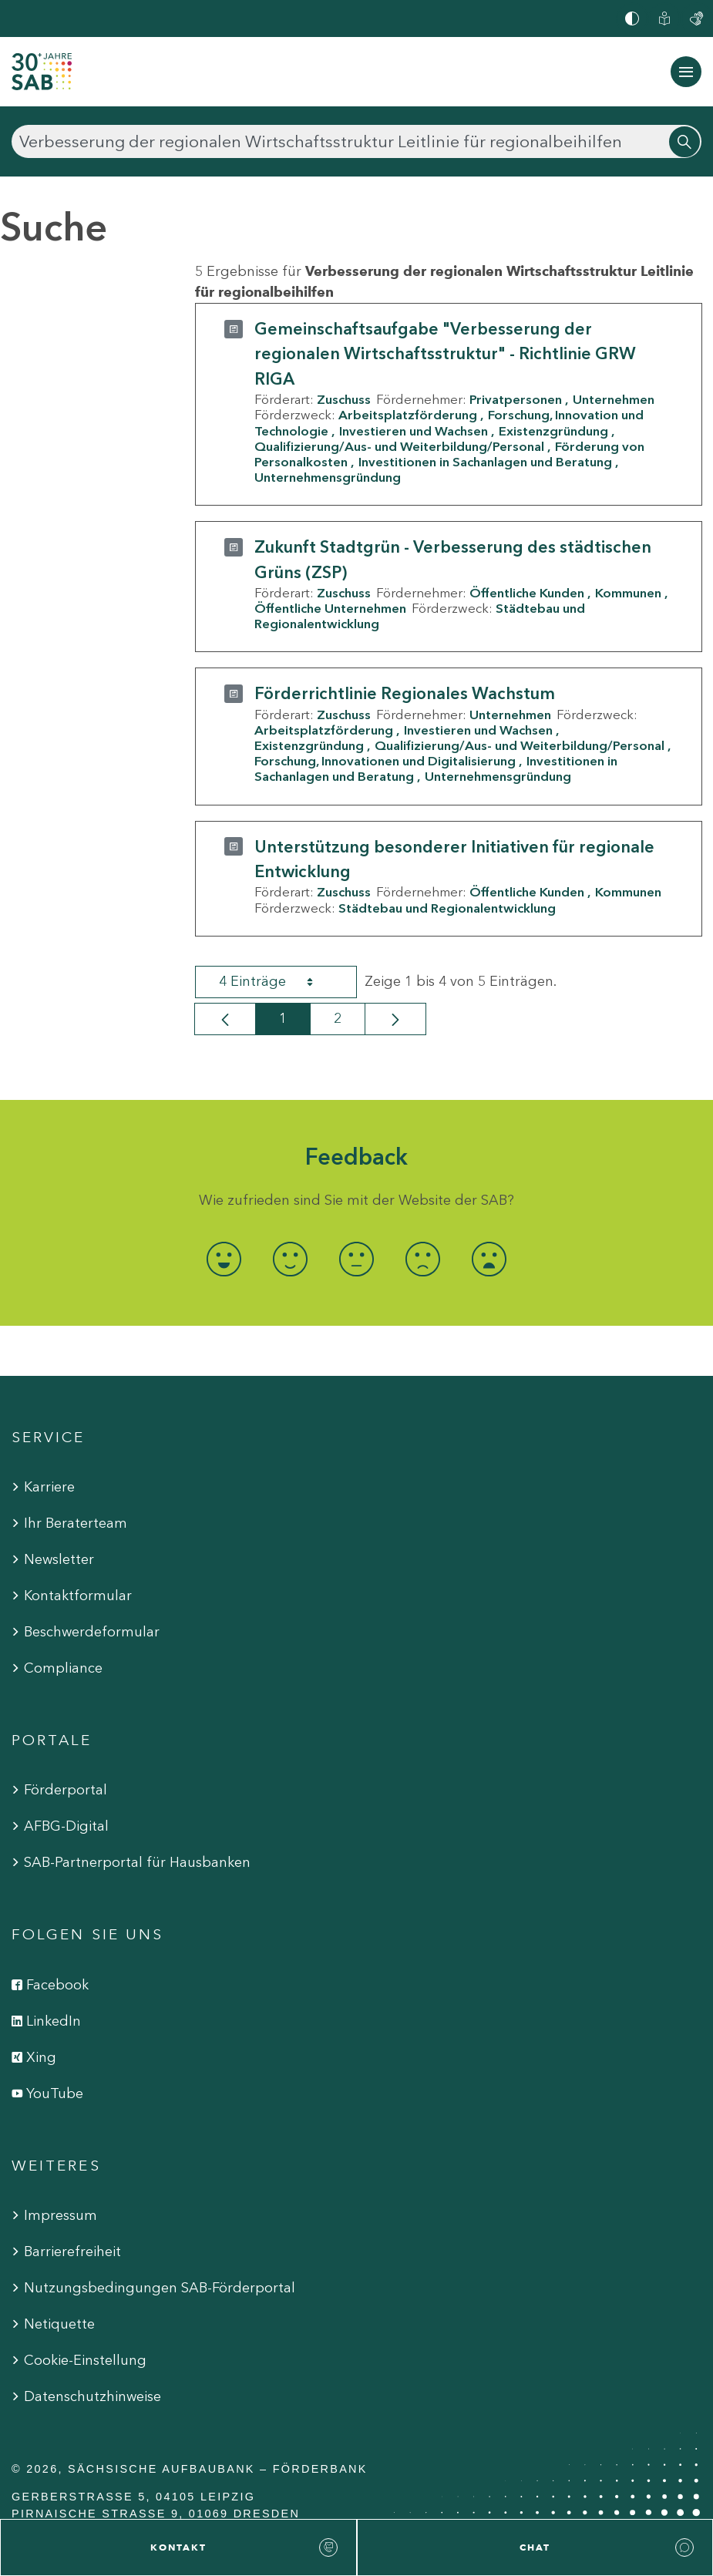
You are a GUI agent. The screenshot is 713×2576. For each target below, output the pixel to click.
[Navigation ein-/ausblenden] (686, 71)
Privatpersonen (515, 399)
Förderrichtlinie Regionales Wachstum (404, 693)
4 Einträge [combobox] (280, 982)
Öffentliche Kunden (526, 592)
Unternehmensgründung (327, 477)
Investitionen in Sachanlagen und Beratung (485, 461)
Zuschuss (344, 399)
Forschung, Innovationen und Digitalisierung (385, 760)
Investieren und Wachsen (413, 431)
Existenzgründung (553, 431)
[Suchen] (356, 141)
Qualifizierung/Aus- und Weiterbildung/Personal (399, 446)
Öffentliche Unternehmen (330, 608)
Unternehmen (613, 399)
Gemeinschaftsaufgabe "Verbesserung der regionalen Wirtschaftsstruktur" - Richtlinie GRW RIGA (445, 353)
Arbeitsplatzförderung (407, 414)
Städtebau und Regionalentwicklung (447, 908)
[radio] (223, 1259)
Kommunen (628, 592)
